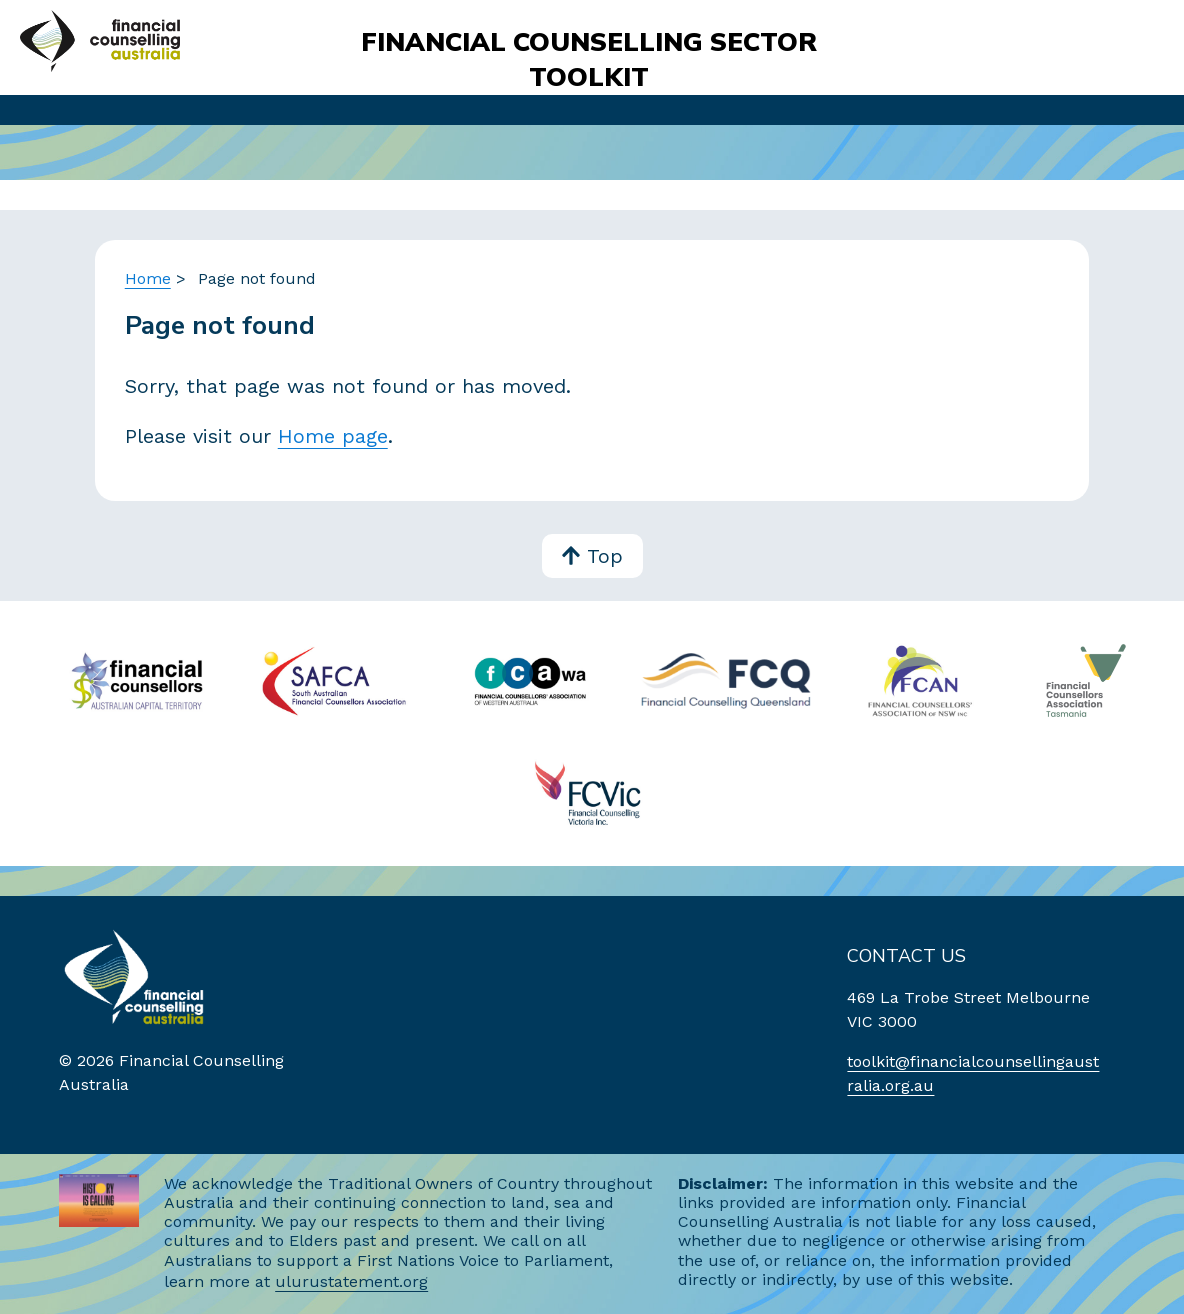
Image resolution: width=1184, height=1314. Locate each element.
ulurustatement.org (351, 1281)
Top (592, 557)
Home (148, 278)
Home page (333, 436)
